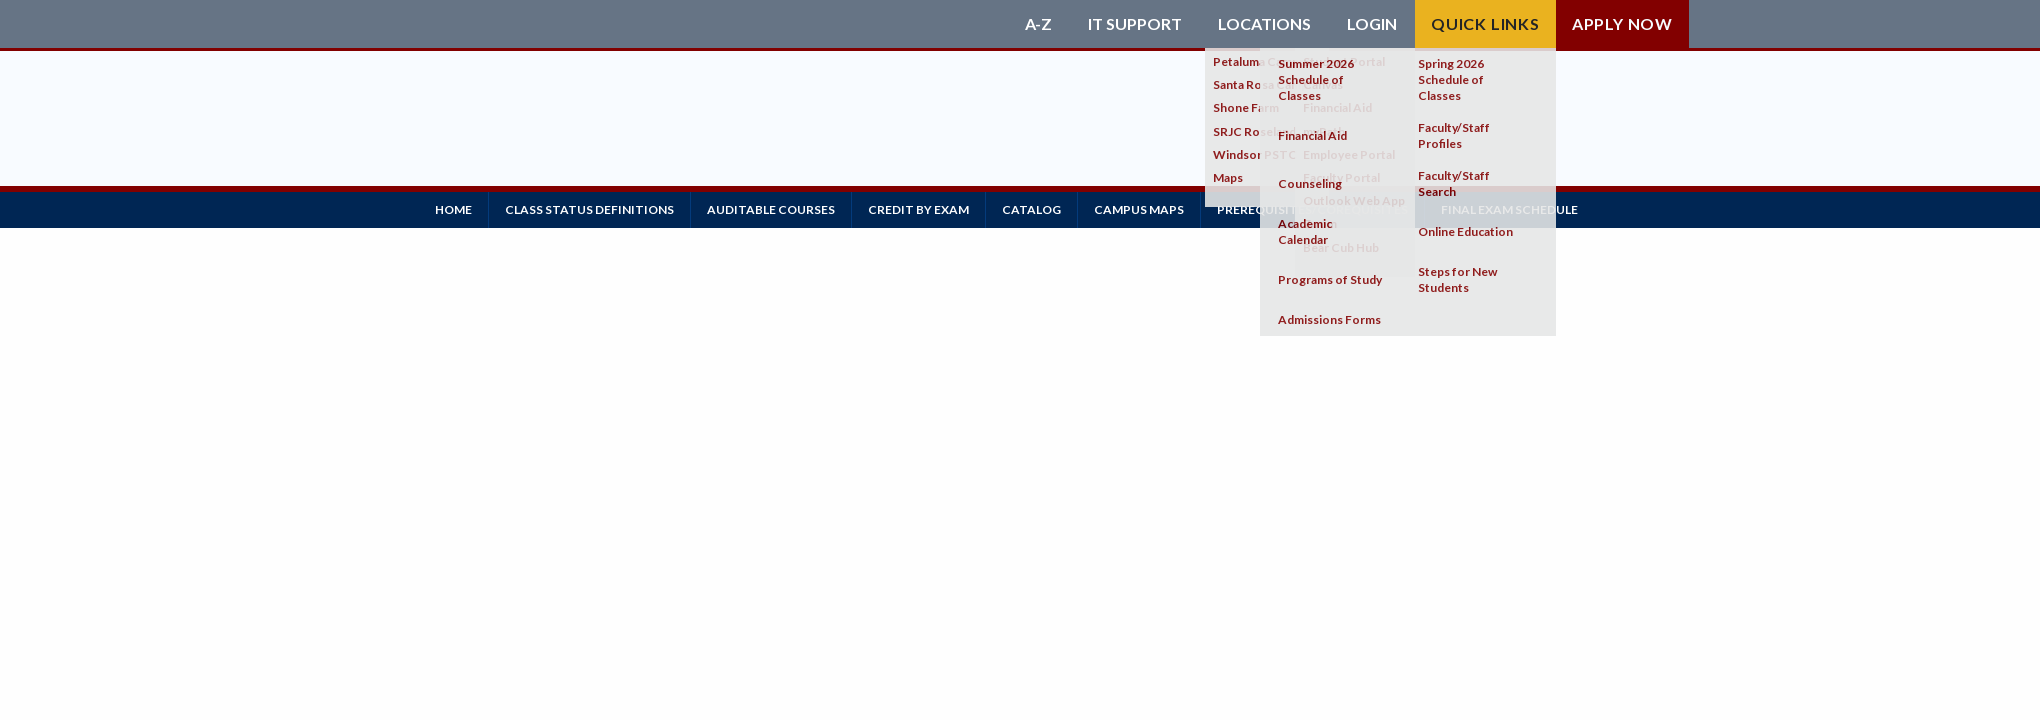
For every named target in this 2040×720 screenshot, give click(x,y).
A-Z (1038, 24)
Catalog (1031, 209)
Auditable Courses (771, 209)
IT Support (1135, 24)
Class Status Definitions (589, 209)
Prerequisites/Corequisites (1312, 209)
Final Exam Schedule (1509, 209)
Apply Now (1622, 23)
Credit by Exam (918, 209)
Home (453, 209)
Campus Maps (1139, 209)
